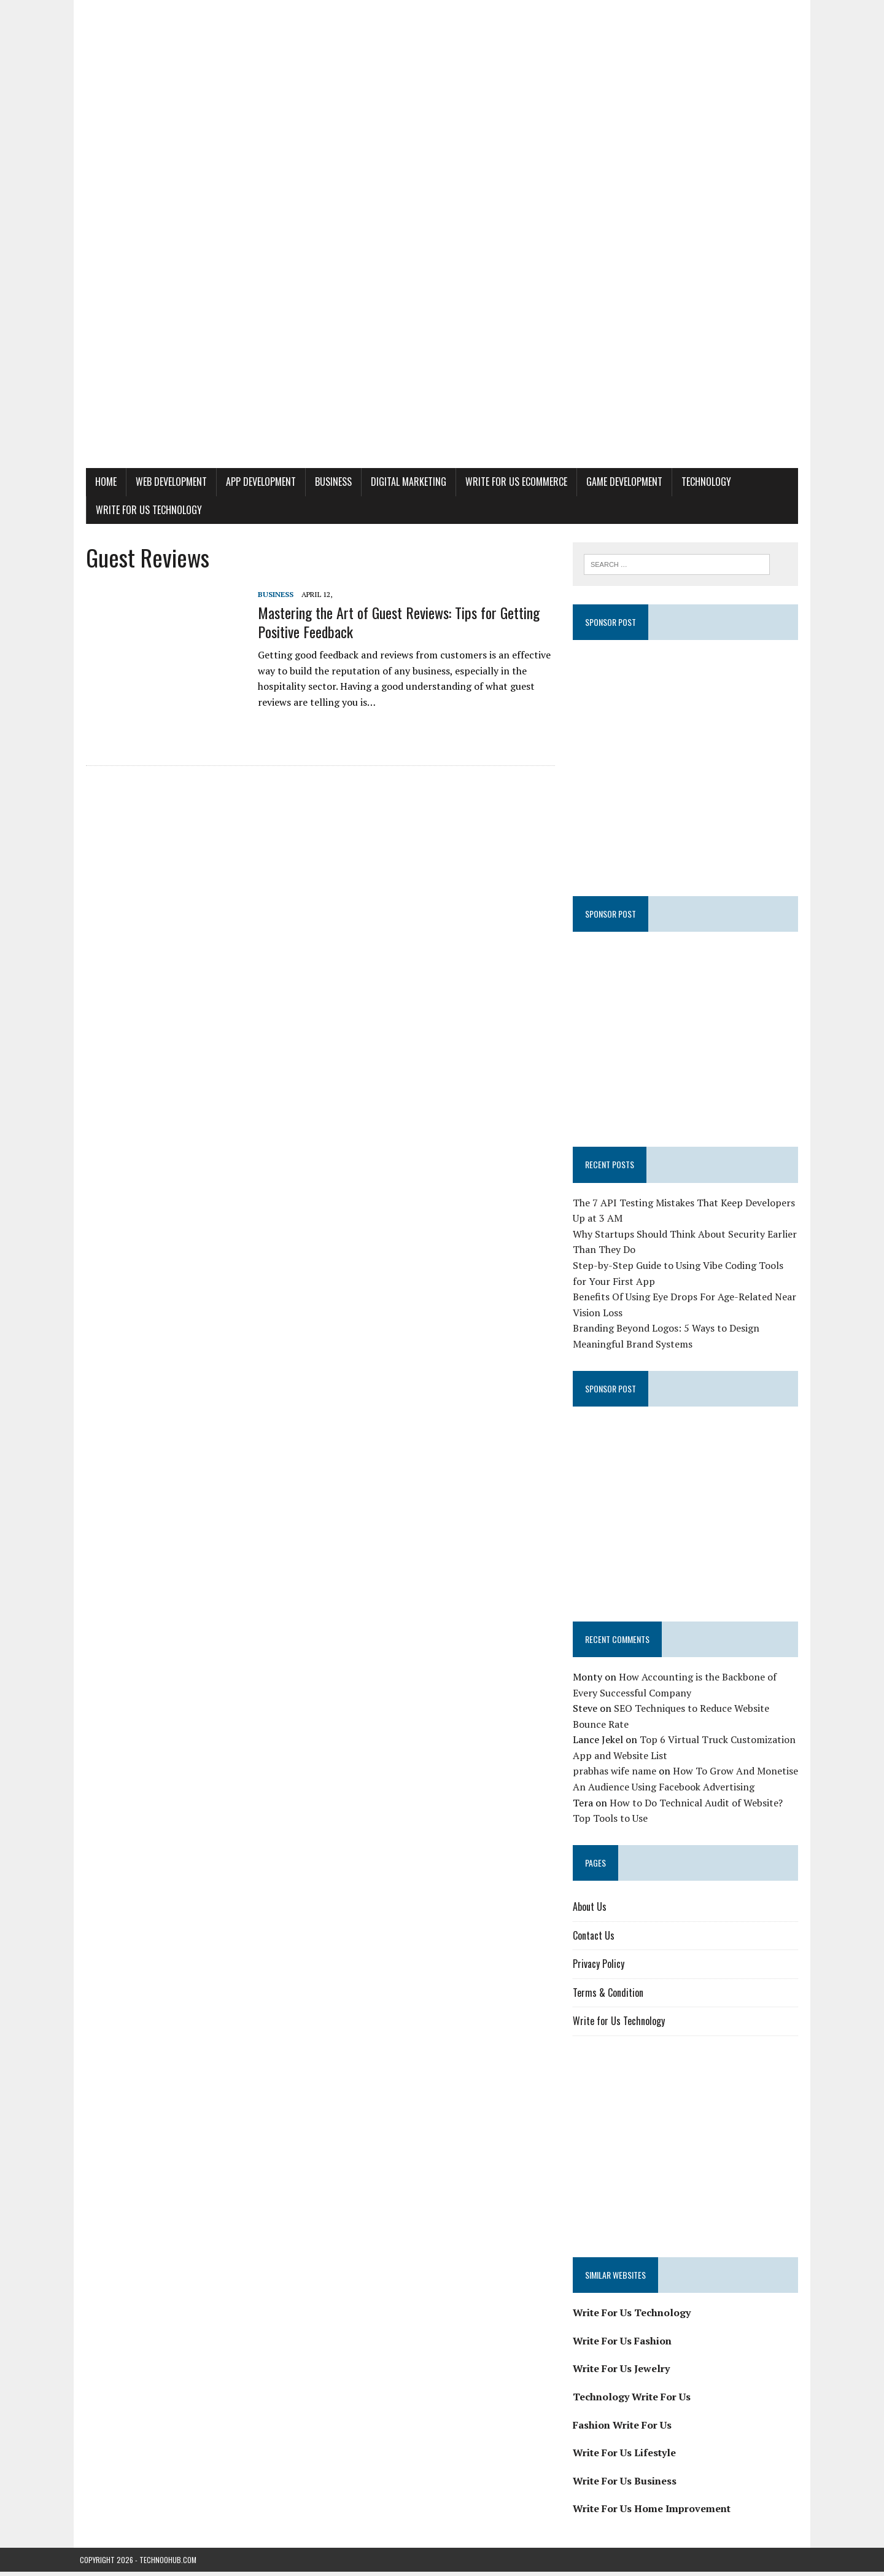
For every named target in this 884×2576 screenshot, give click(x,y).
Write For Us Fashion (624, 2345)
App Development (255, 481)
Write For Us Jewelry (623, 2372)
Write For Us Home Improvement (653, 2512)
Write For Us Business (626, 2485)
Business (327, 481)
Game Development (618, 481)
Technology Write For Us (633, 2401)
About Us (591, 1910)
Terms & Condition (610, 1996)
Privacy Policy (600, 1968)
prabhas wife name (616, 1775)
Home (99, 481)
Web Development (165, 481)
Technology (700, 481)
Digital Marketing (402, 481)
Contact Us (595, 1939)
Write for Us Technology (143, 509)
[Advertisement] (442, 376)
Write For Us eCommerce (510, 481)
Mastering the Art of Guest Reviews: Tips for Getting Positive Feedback (392, 621)
